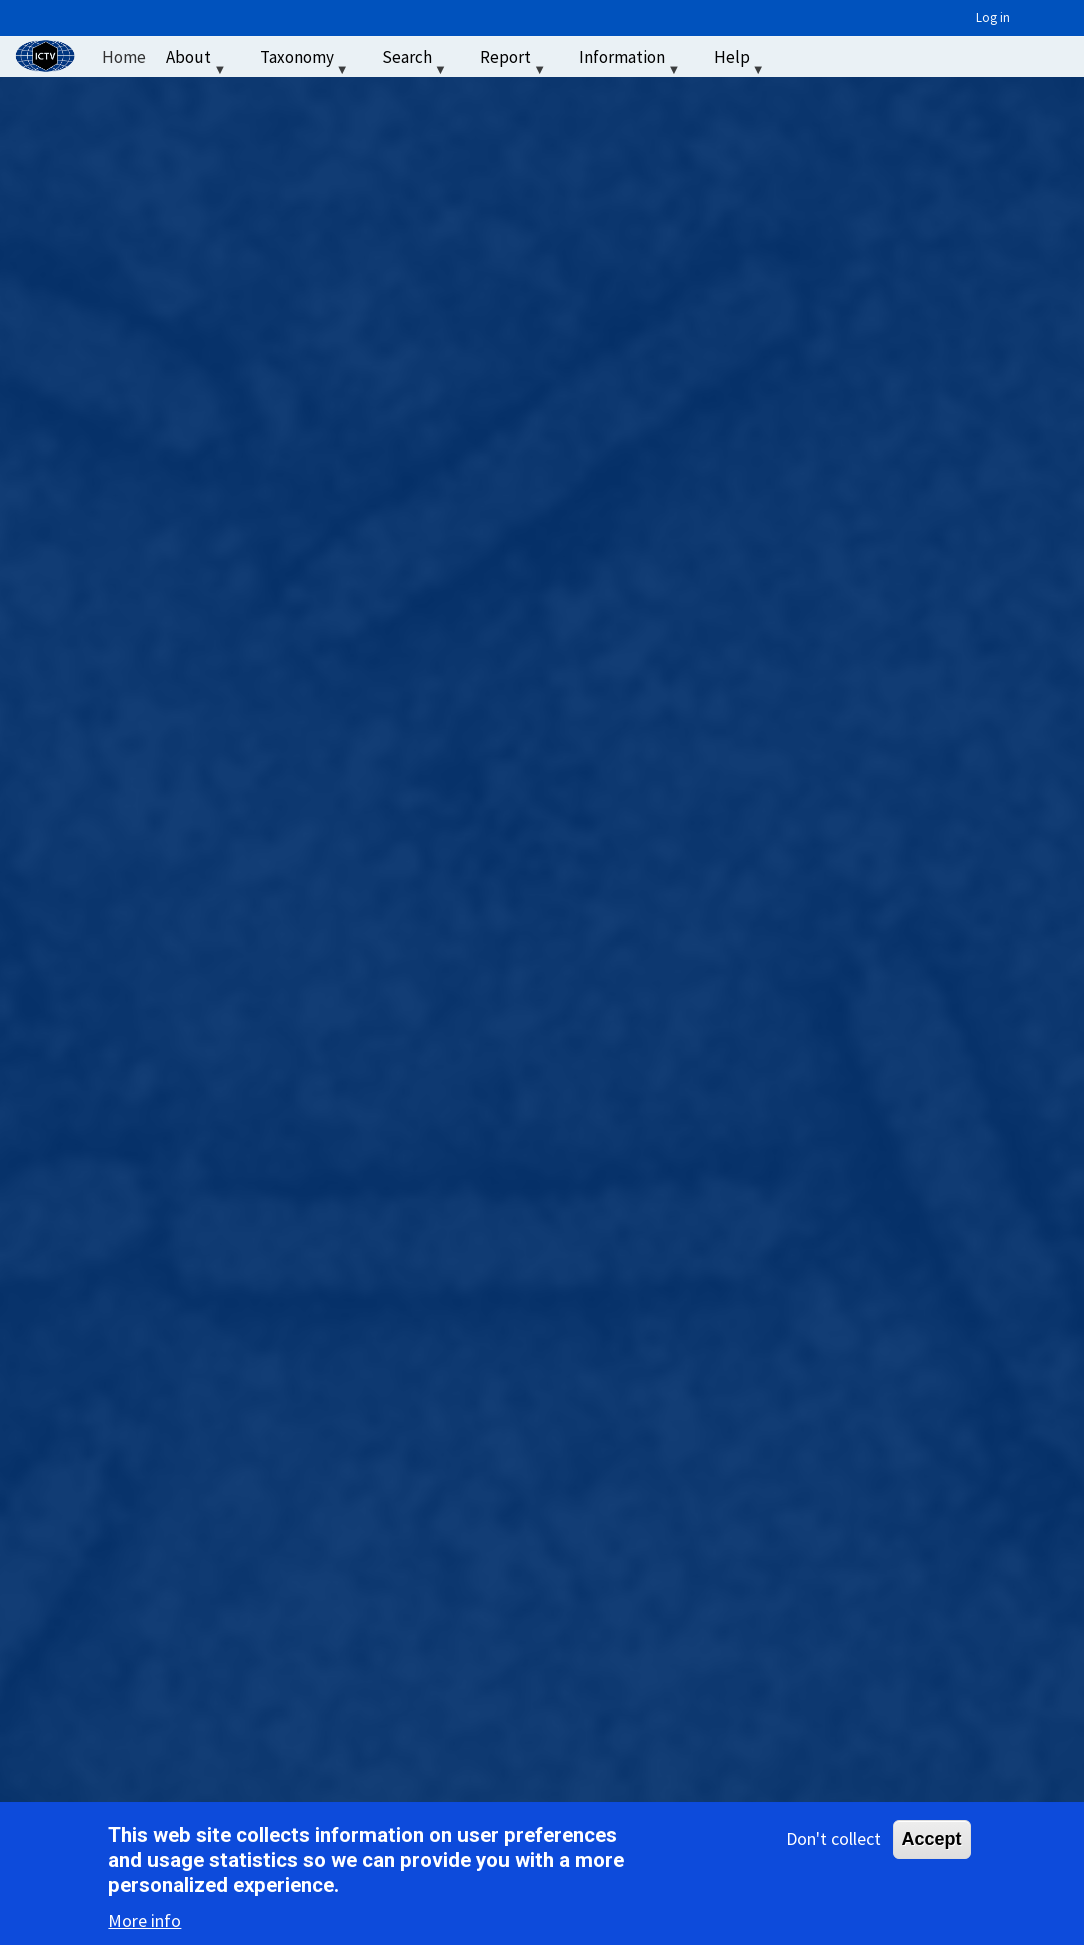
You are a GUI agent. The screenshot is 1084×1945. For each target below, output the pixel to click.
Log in (993, 17)
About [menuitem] (198, 61)
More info (144, 1920)
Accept (932, 1839)
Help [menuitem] (741, 61)
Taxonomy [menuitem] (306, 61)
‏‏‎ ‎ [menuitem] (799, 57)
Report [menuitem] (515, 61)
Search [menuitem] (416, 61)
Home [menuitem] (124, 57)
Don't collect (833, 1838)
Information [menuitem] (631, 61)
